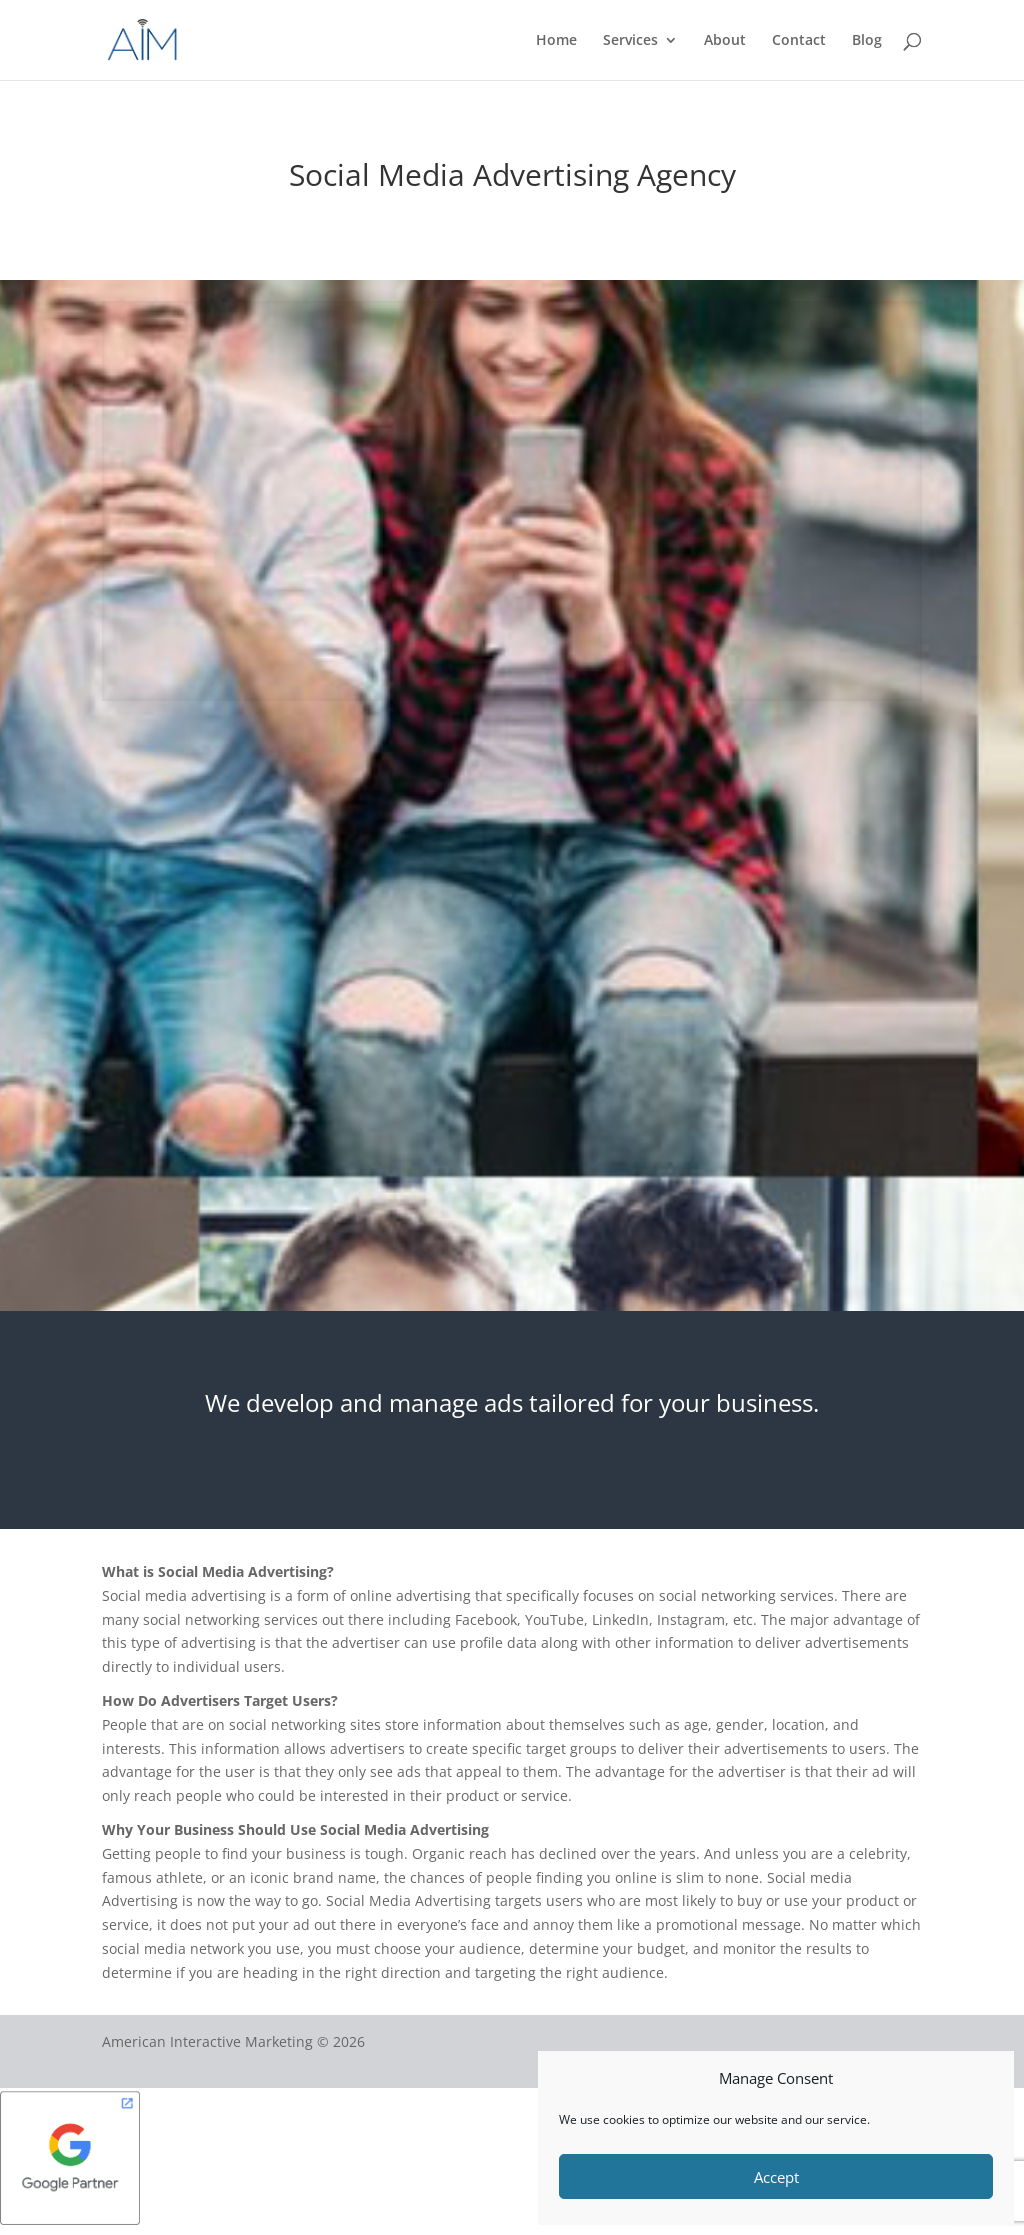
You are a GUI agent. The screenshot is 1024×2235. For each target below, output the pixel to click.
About (725, 41)
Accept (776, 2177)
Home (556, 41)
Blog (867, 41)
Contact (799, 41)
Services (630, 41)
